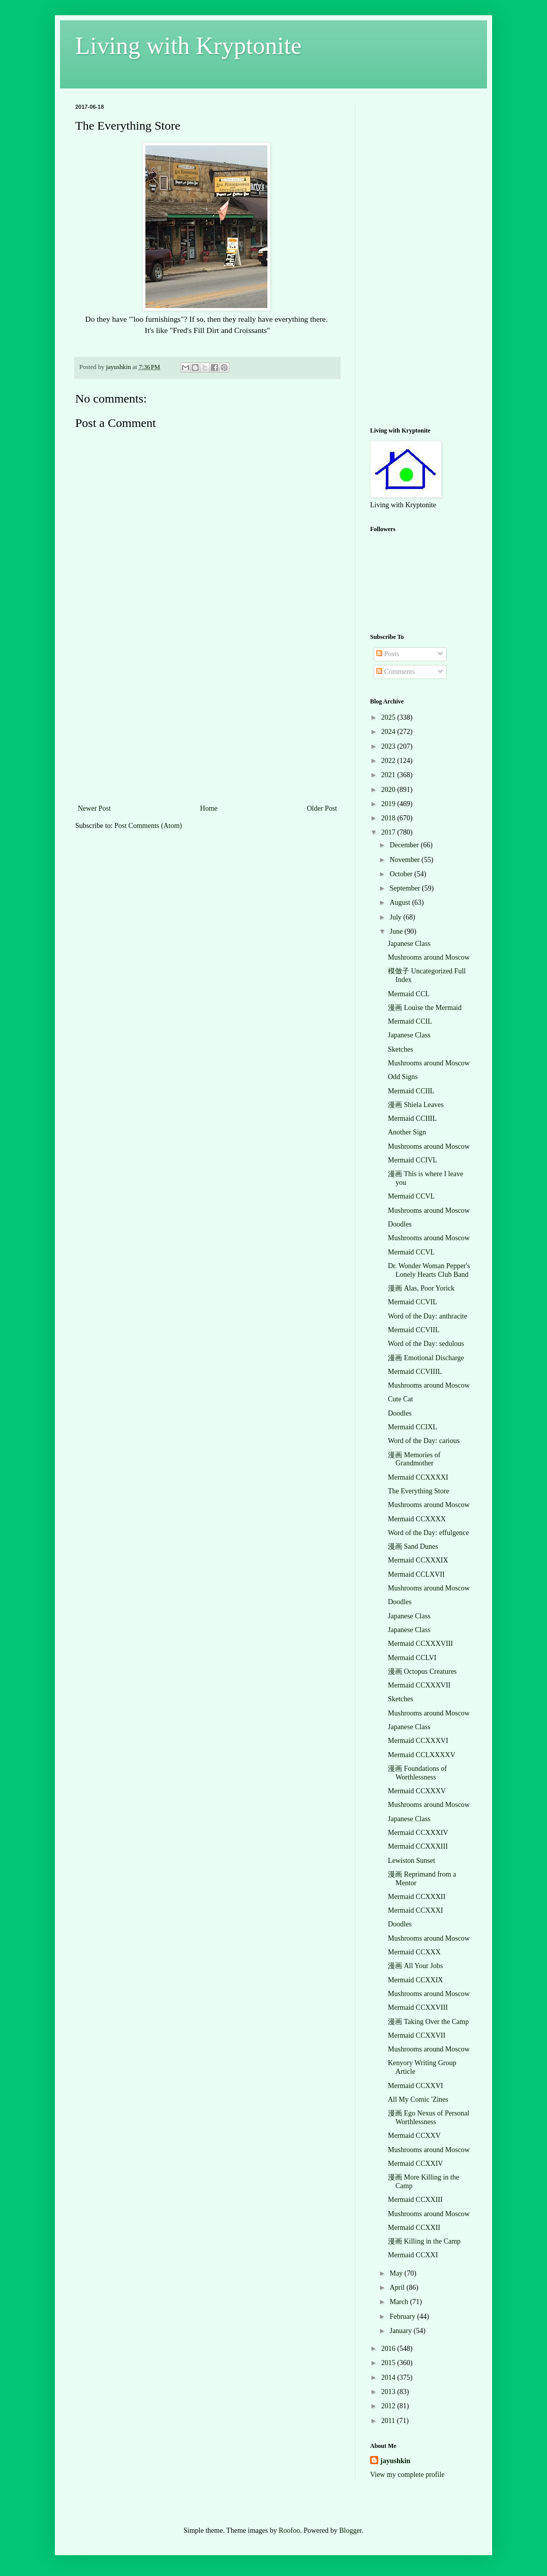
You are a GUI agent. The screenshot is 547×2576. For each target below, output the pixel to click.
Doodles (400, 1224)
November (405, 860)
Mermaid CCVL (411, 1196)
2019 (389, 804)
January (401, 2331)
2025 (389, 717)
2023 (389, 746)
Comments (395, 672)
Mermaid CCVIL (412, 1302)
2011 (389, 2421)
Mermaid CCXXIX (415, 1980)
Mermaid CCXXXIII (418, 1846)
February (403, 2316)
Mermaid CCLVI (412, 1658)
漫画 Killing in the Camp (424, 2241)
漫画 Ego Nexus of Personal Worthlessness (428, 2117)
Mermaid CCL (409, 994)
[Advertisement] (207, 725)
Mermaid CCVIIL (413, 1330)
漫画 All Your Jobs (415, 1966)
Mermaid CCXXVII (416, 2035)
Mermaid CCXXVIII (418, 2007)
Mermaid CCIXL (412, 1427)
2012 (389, 2406)
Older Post (322, 808)
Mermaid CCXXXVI (418, 1740)
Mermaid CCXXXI (415, 1910)
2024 (389, 731)
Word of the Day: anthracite (427, 1316)
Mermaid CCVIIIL (415, 1371)
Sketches (400, 1049)
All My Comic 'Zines (418, 2099)
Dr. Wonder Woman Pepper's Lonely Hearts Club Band (429, 1270)
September (405, 888)
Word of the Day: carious (424, 1441)
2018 (389, 818)
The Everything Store (418, 1491)
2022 (389, 760)
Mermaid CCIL (410, 1021)
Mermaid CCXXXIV (418, 1832)
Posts (387, 654)
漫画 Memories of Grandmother (414, 1459)
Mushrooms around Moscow (429, 957)
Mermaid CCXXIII (415, 2199)
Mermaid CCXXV (414, 2135)
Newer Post (94, 808)
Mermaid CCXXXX (417, 1519)
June (396, 931)
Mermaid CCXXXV (417, 1791)
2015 (389, 2363)
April (397, 2287)
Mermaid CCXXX (414, 1952)
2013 (389, 2392)
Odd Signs (403, 1077)
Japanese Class (409, 943)
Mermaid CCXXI (413, 2255)
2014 (389, 2377)
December (404, 845)
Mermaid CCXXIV (415, 2163)
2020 (389, 789)
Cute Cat (400, 1399)
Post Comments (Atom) (148, 826)
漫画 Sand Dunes (413, 1546)
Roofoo (289, 2530)
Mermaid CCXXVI (415, 2086)
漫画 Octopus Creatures (422, 1671)
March (399, 2302)
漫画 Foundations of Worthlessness (417, 1773)
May (396, 2273)
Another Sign (407, 1132)
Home (209, 808)
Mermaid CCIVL (412, 1160)
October (401, 874)
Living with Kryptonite (188, 45)
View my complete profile (407, 2474)
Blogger (350, 2530)
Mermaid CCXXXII (416, 1896)
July (396, 917)
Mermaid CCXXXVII (419, 1685)
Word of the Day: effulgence (428, 1533)
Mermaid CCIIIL (412, 1118)
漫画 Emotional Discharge (426, 1358)
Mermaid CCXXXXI (418, 1477)
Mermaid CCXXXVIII (420, 1643)
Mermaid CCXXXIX (418, 1560)
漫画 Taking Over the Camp (428, 2022)
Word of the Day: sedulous (426, 1343)
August (400, 902)
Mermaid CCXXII (414, 2227)
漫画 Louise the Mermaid (425, 1007)
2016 (389, 2348)
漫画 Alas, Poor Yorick (421, 1288)
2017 (389, 832)
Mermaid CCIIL (411, 1091)
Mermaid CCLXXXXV (421, 1755)
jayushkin (395, 2461)
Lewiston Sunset (411, 1860)
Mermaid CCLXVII (416, 1574)
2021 (389, 775)
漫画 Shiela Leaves (416, 1105)
